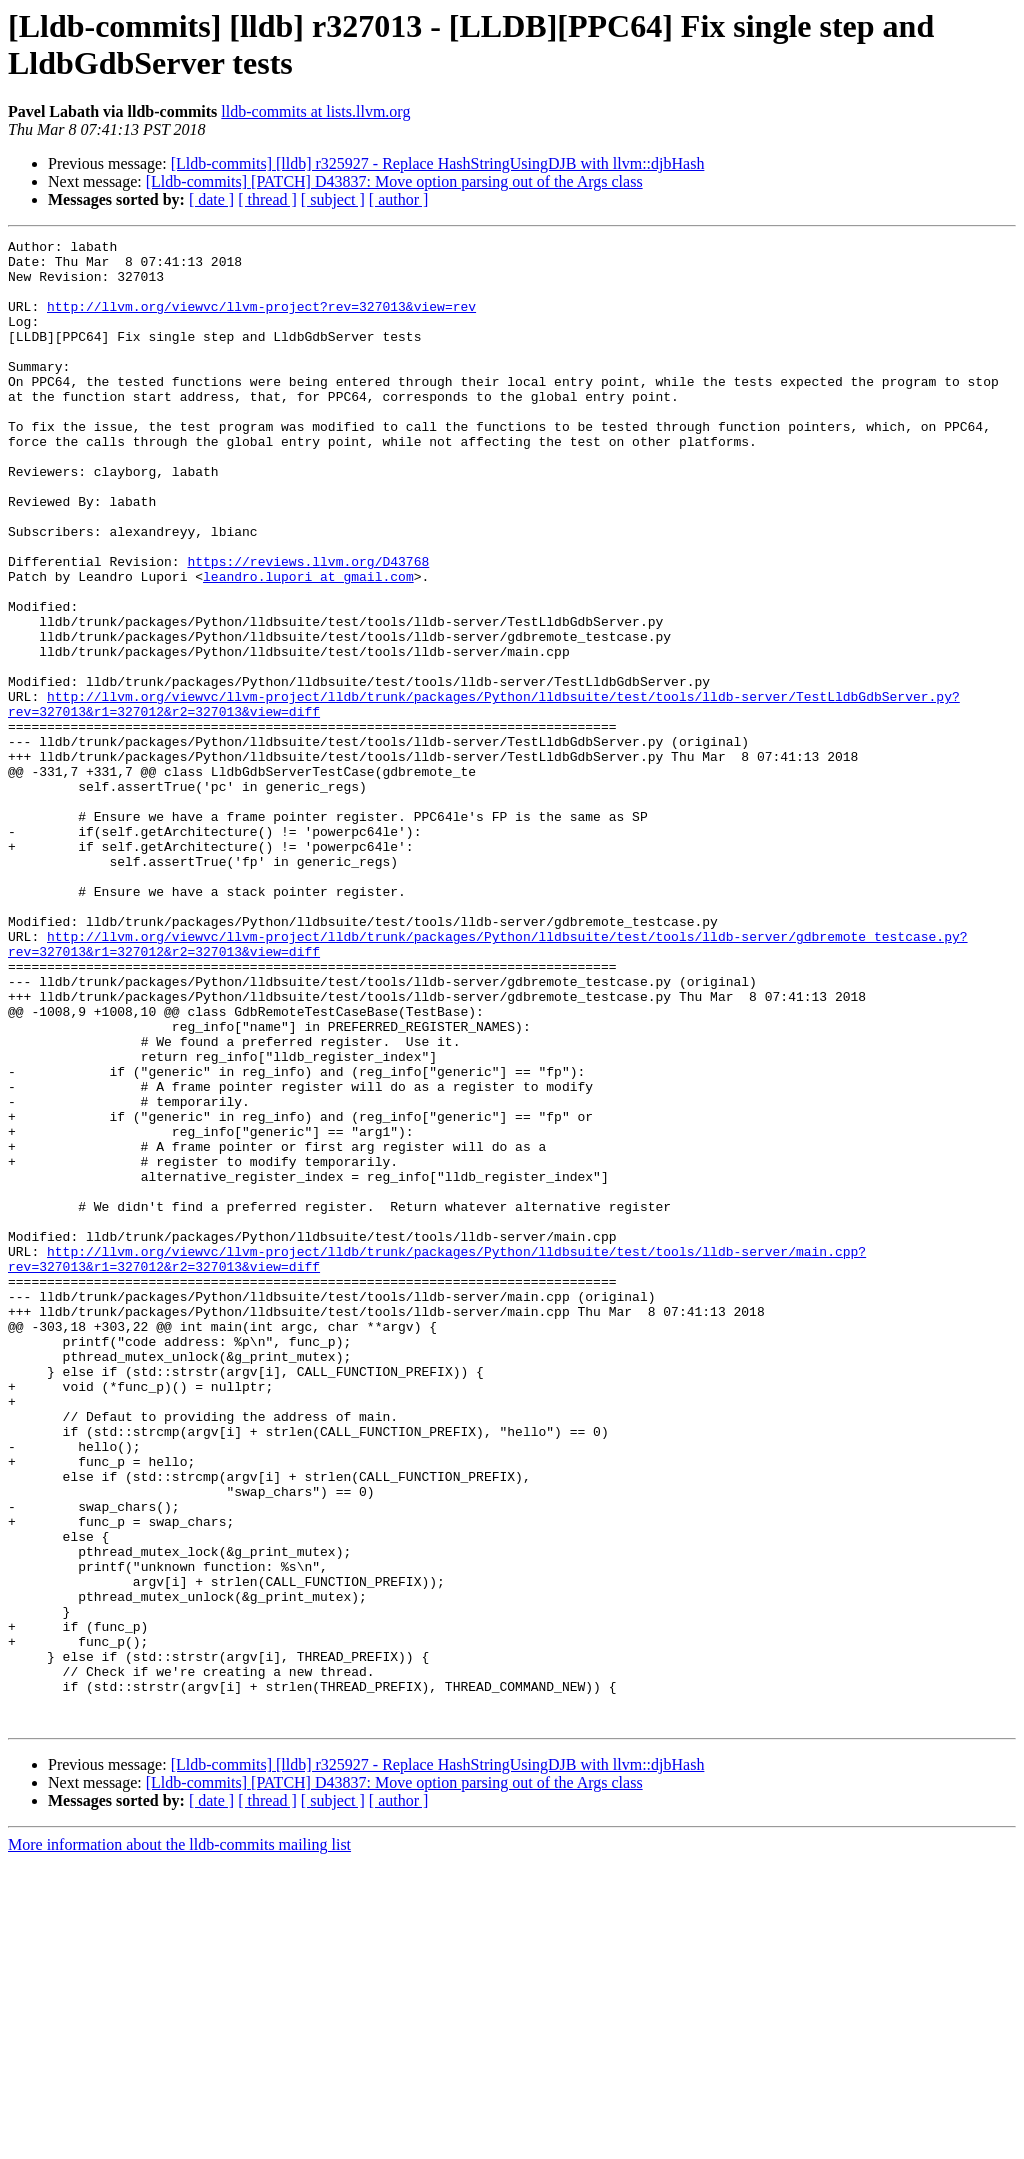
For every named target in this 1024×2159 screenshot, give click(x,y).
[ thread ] (267, 199)
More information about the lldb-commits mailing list (179, 2141)
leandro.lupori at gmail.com (308, 645)
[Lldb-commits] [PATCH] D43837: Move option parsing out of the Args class (394, 181)
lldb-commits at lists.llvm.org (315, 111)
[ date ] (211, 199)
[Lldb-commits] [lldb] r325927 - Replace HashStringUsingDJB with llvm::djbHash (438, 163)
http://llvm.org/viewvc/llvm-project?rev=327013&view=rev (261, 321)
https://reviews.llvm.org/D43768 (308, 627)
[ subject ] (333, 199)
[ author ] (399, 199)
